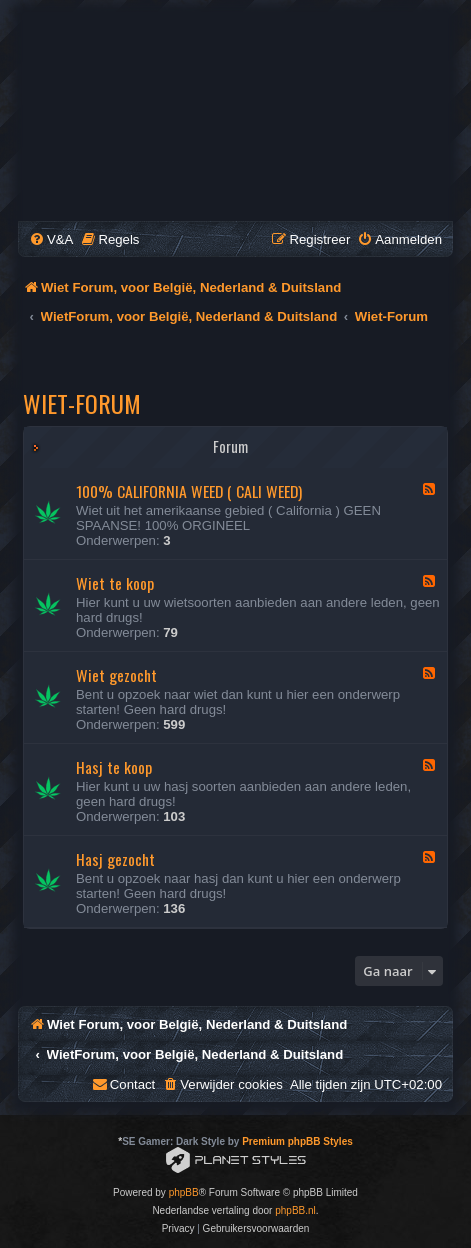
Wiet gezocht (116, 675)
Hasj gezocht (115, 859)
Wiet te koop (115, 583)
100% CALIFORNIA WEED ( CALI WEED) (189, 491)
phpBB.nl (295, 1210)
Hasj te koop (114, 767)
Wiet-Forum (82, 403)
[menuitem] (51, 239)
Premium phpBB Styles (297, 1141)
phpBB (184, 1192)
